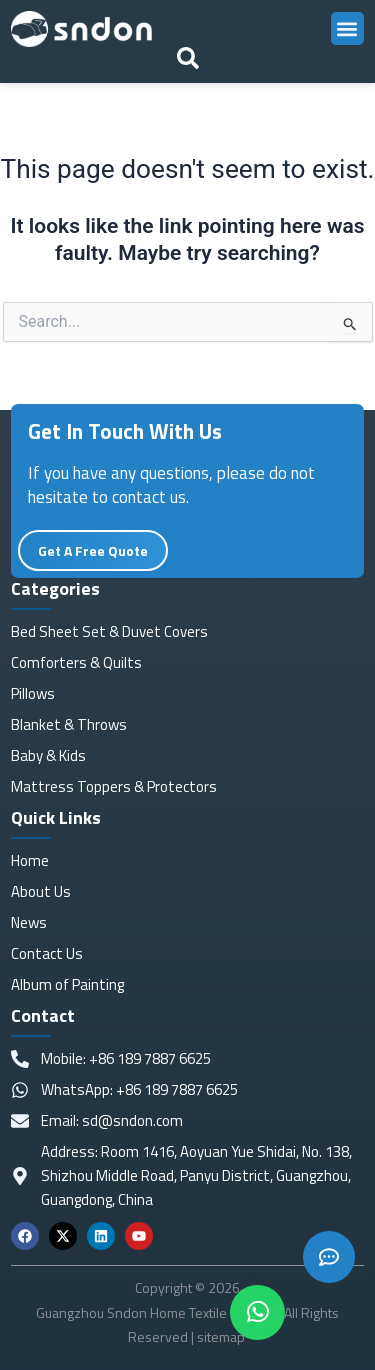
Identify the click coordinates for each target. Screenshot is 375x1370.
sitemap (222, 1336)
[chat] (257, 1312)
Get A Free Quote (93, 565)
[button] (347, 28)
